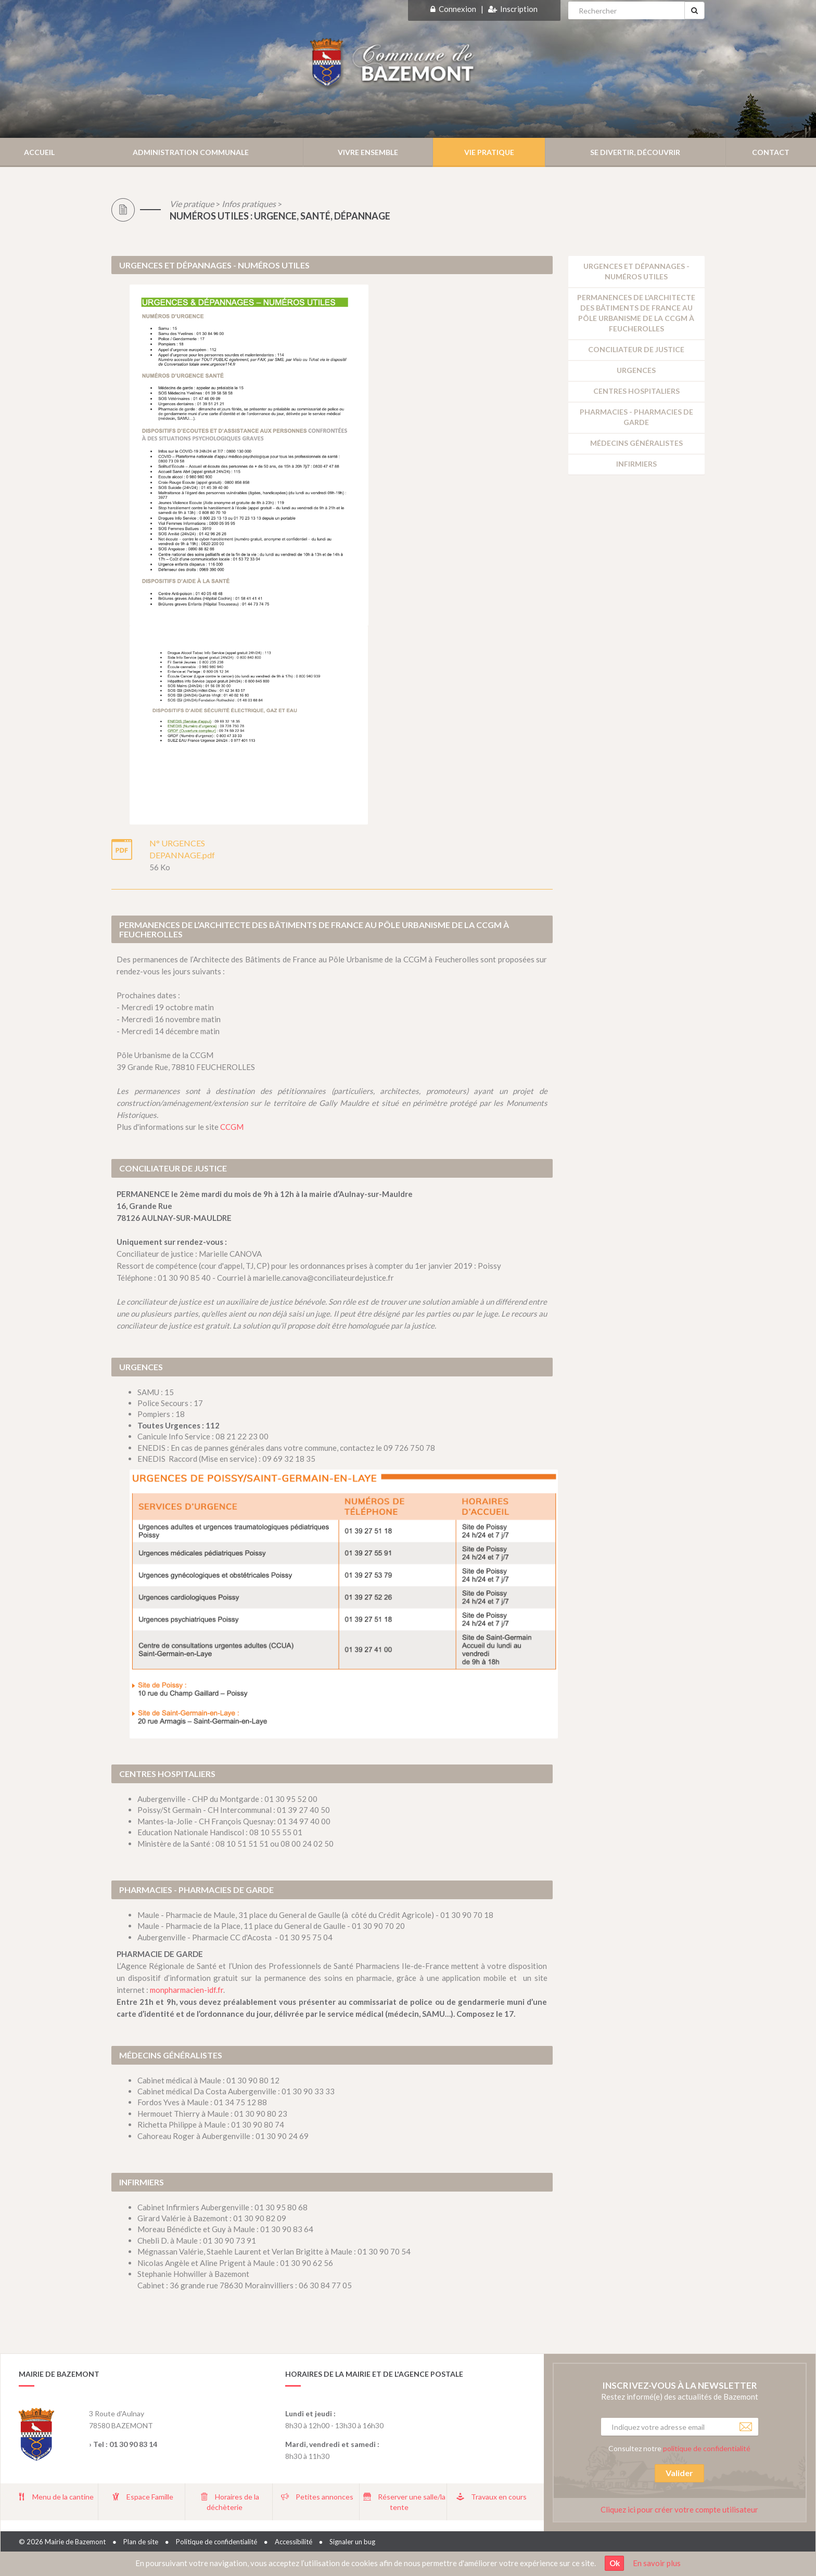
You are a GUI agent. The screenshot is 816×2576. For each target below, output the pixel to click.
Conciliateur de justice (636, 349)
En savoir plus (657, 2563)
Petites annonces (324, 2496)
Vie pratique (192, 204)
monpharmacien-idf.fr (186, 1989)
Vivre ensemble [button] (368, 152)
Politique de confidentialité (216, 2542)
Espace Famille (149, 2496)
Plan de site (140, 2542)
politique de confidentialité (706, 2448)
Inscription (519, 9)
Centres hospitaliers (636, 391)
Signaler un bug (352, 2542)
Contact (770, 152)
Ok (614, 2563)
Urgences (636, 370)
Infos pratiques (249, 204)
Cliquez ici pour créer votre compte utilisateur (679, 2509)
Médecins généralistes (636, 443)
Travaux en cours (499, 2496)
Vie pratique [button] (489, 152)
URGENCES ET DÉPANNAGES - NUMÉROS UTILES (636, 271)
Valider (679, 2473)
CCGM (232, 1126)
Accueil (39, 152)
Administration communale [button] (191, 152)
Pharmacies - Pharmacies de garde (636, 417)
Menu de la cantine (63, 2496)
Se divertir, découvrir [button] (635, 152)
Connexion (457, 9)
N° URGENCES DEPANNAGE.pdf (182, 849)
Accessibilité (293, 2542)
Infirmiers (636, 463)
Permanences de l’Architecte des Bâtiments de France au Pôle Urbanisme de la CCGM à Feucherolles (636, 313)
